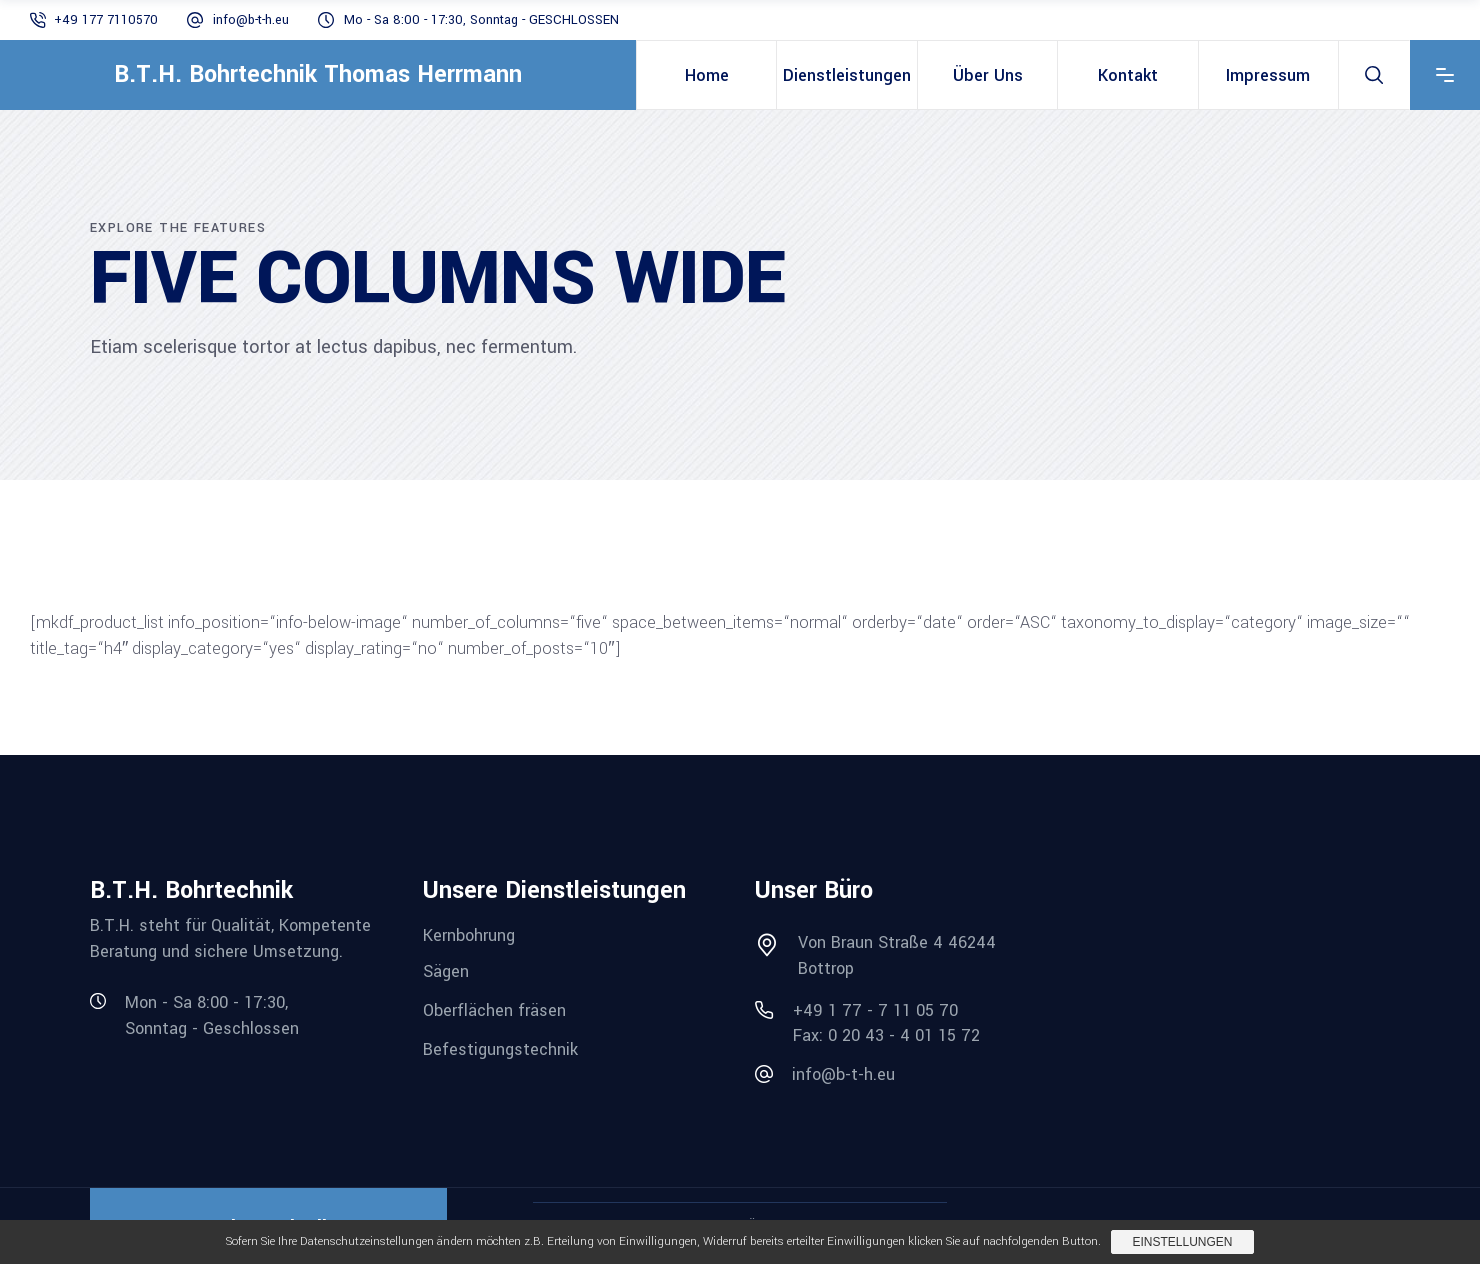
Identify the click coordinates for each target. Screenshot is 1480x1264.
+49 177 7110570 (106, 20)
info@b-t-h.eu (251, 20)
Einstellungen (1182, 1242)
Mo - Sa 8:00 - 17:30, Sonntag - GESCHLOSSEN (481, 20)
